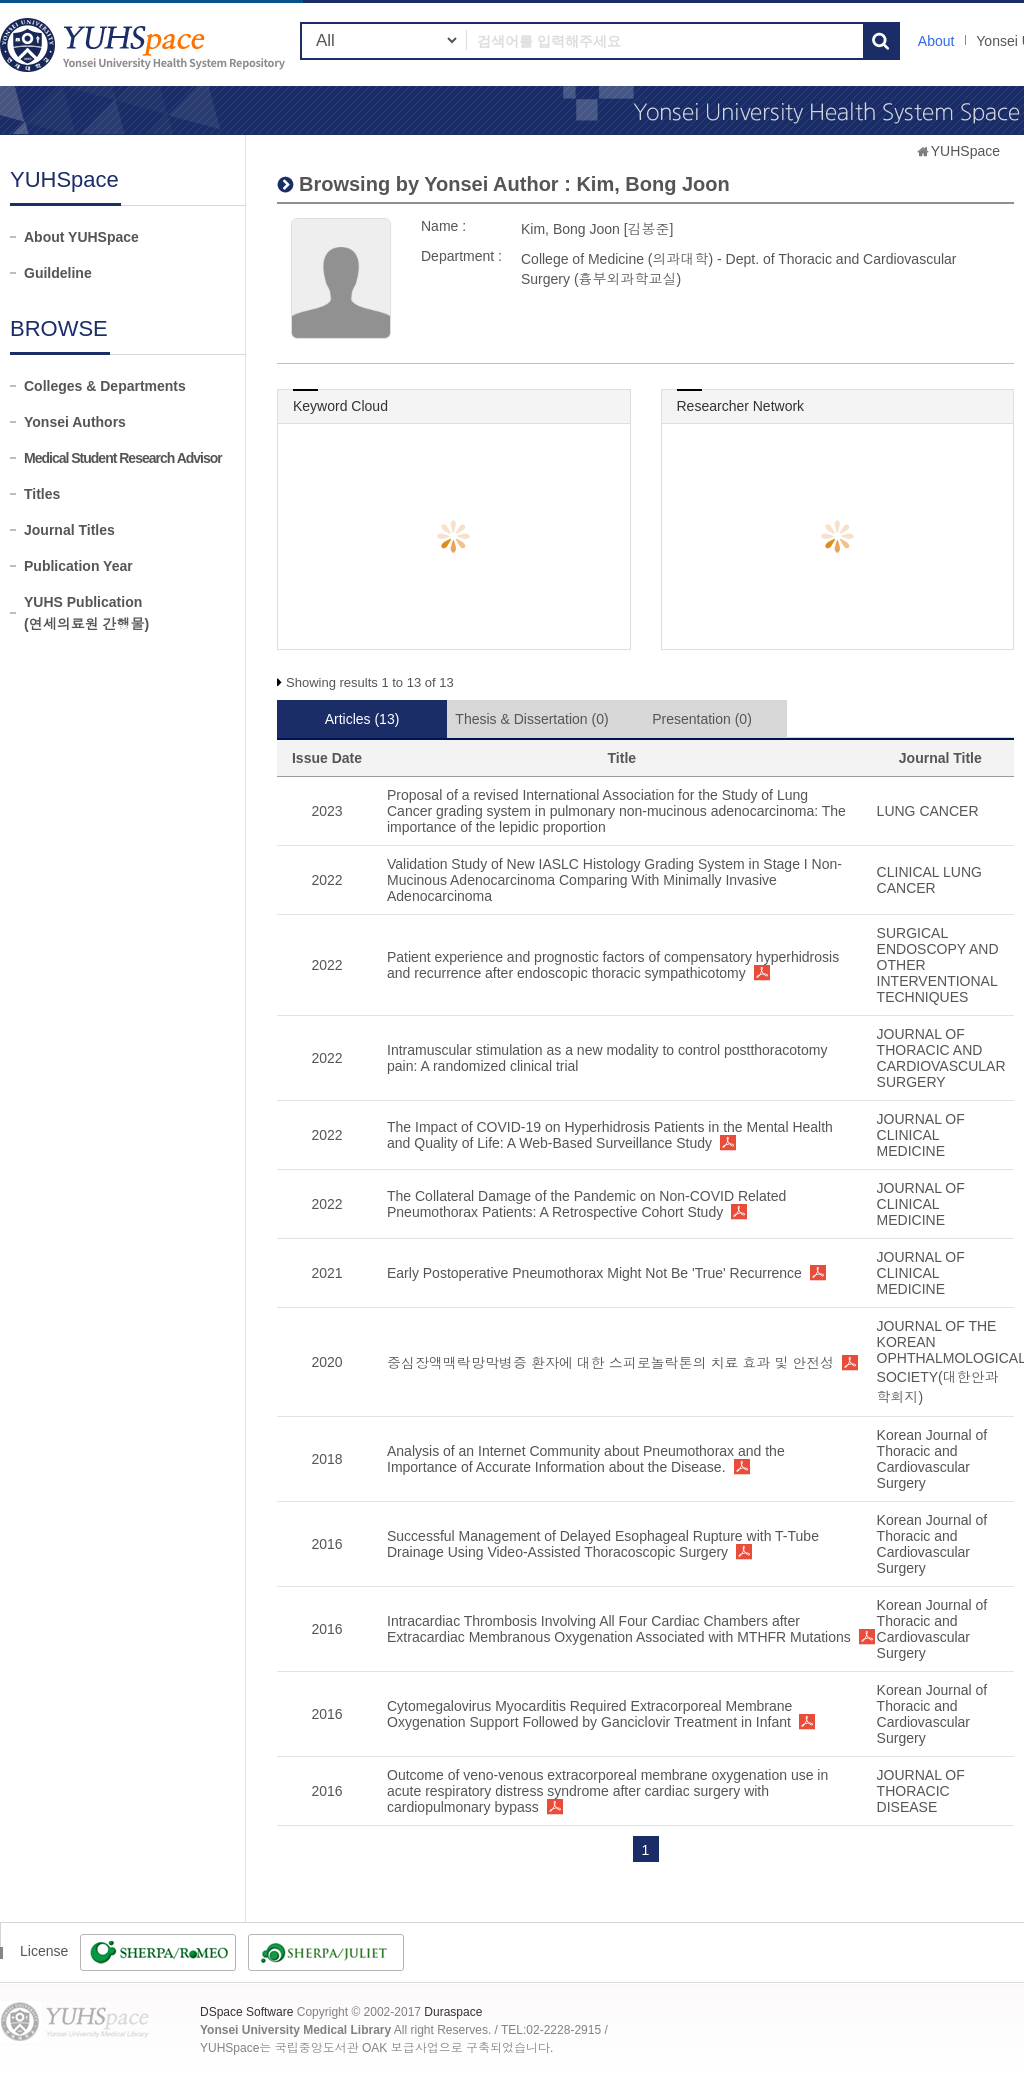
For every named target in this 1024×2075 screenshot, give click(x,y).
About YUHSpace (81, 237)
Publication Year (78, 566)
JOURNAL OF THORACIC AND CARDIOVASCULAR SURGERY (941, 1058)
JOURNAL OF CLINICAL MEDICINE (921, 1135)
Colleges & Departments (105, 386)
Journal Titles (69, 530)
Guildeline (58, 273)
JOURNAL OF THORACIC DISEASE (921, 1791)
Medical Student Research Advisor (123, 458)
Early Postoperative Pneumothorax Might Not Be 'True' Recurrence (594, 1273)
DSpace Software (246, 2012)
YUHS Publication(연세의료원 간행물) (86, 613)
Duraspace (453, 2012)
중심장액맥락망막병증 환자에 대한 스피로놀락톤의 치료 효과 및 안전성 (610, 1363)
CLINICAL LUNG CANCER (929, 880)
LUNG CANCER (928, 811)
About (936, 41)
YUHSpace (965, 151)
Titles (42, 494)
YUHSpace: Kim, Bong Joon (145, 44)
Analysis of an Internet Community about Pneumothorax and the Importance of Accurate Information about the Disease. (586, 1459)
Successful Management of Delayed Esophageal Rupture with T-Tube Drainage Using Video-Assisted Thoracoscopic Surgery (603, 1544)
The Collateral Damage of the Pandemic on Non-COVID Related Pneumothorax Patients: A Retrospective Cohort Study (586, 1204)
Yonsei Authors (75, 422)
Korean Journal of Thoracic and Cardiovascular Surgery (932, 1459)
